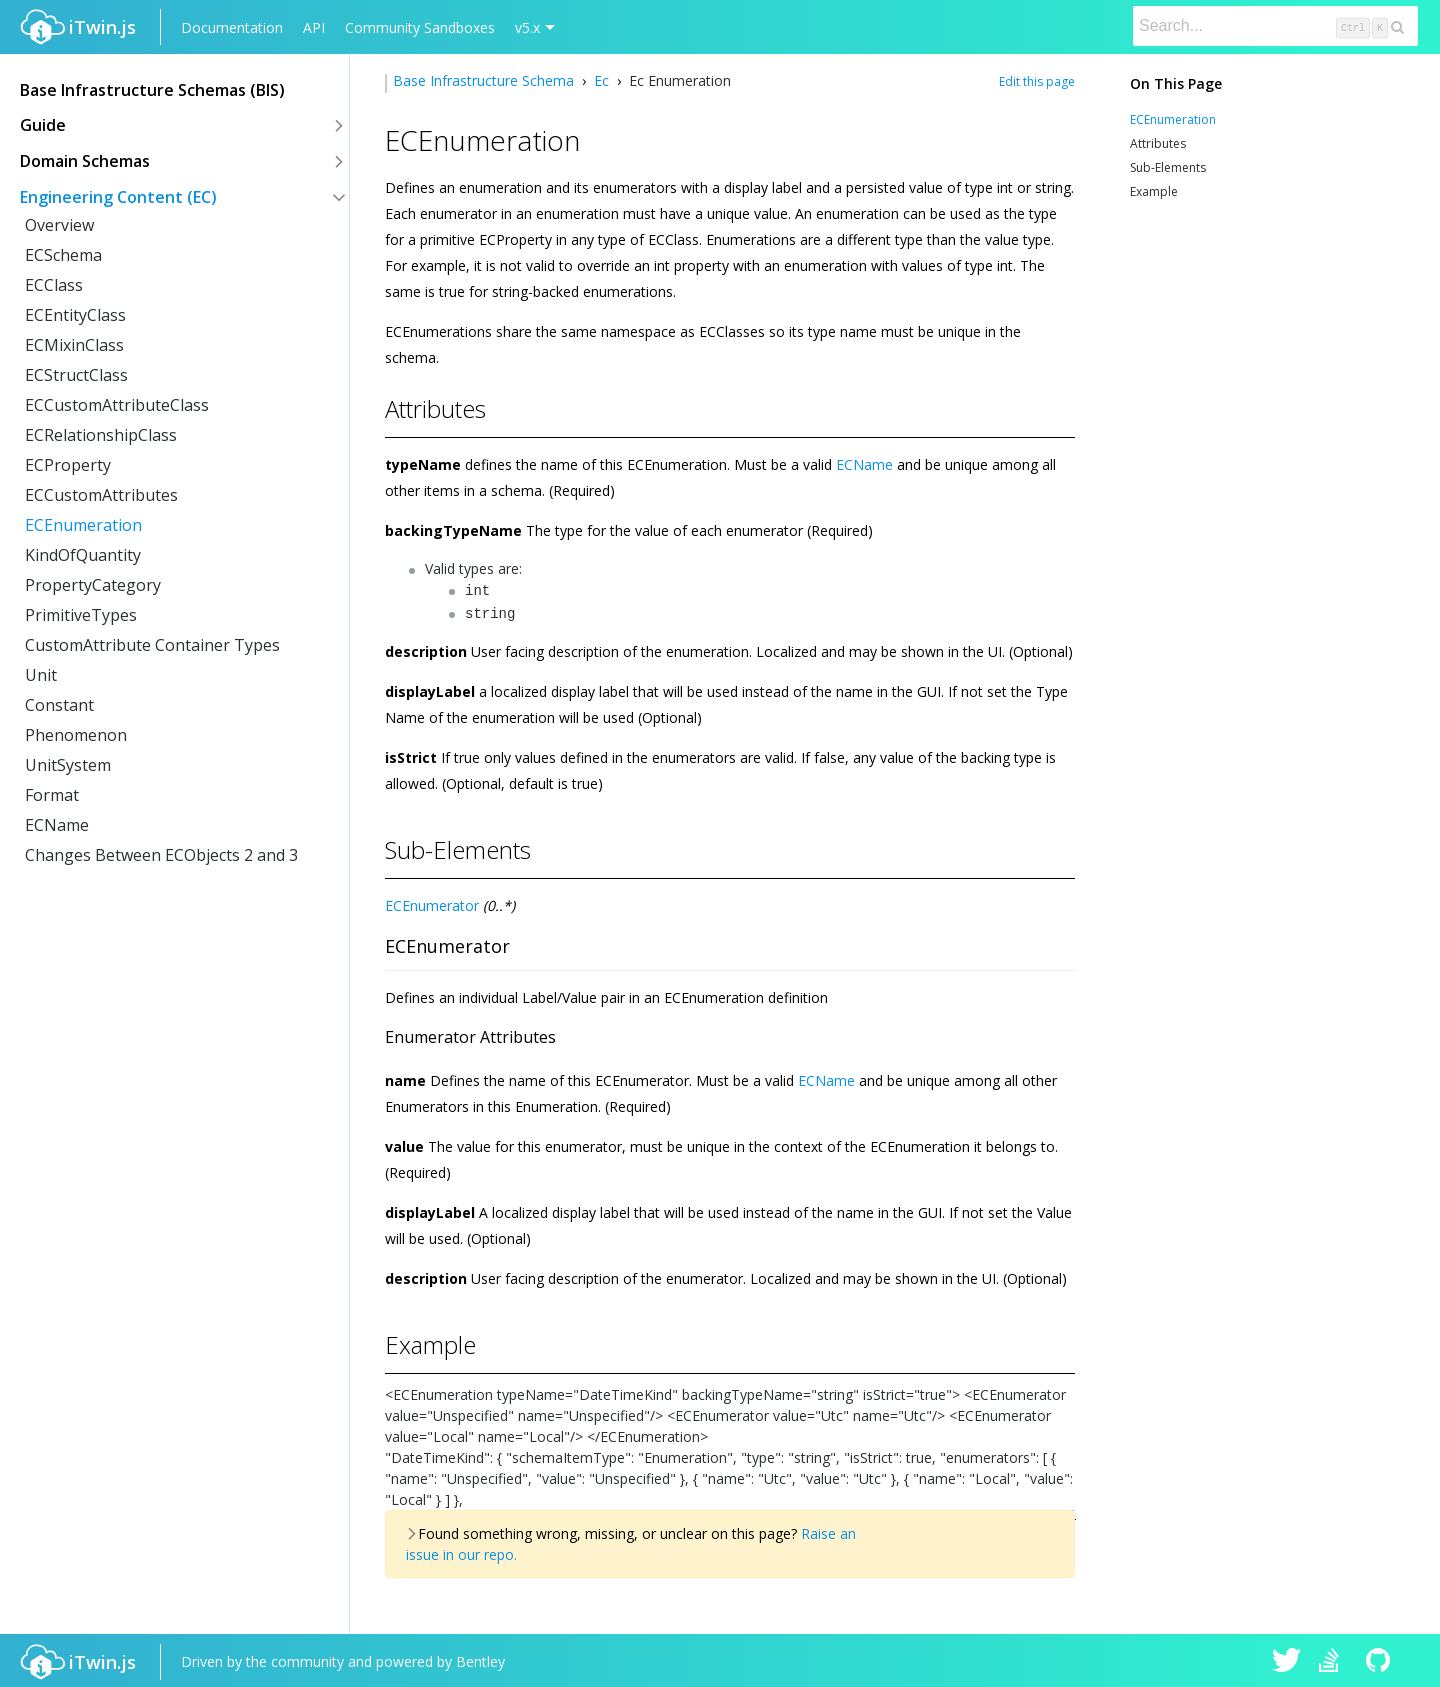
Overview (59, 225)
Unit (41, 675)
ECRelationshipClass (101, 435)
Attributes (1158, 143)
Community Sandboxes (420, 27)
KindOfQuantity (83, 555)
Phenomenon (76, 735)
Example (1154, 191)
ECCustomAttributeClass (117, 405)
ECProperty (68, 465)
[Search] (1275, 26)
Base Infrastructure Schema (485, 80)
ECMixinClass (74, 345)
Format (52, 795)
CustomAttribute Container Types (152, 645)
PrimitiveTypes (81, 615)
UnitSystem (68, 765)
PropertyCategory (93, 585)
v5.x (527, 27)
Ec (601, 80)
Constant (59, 705)
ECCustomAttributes (101, 495)
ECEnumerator (432, 901)
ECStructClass (76, 375)
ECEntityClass (75, 315)
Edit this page (1037, 81)
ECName (57, 825)
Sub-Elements (1168, 167)
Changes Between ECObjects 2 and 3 (161, 855)
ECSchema (63, 255)
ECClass (54, 285)
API (314, 27)
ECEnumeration (83, 525)
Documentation (232, 27)
